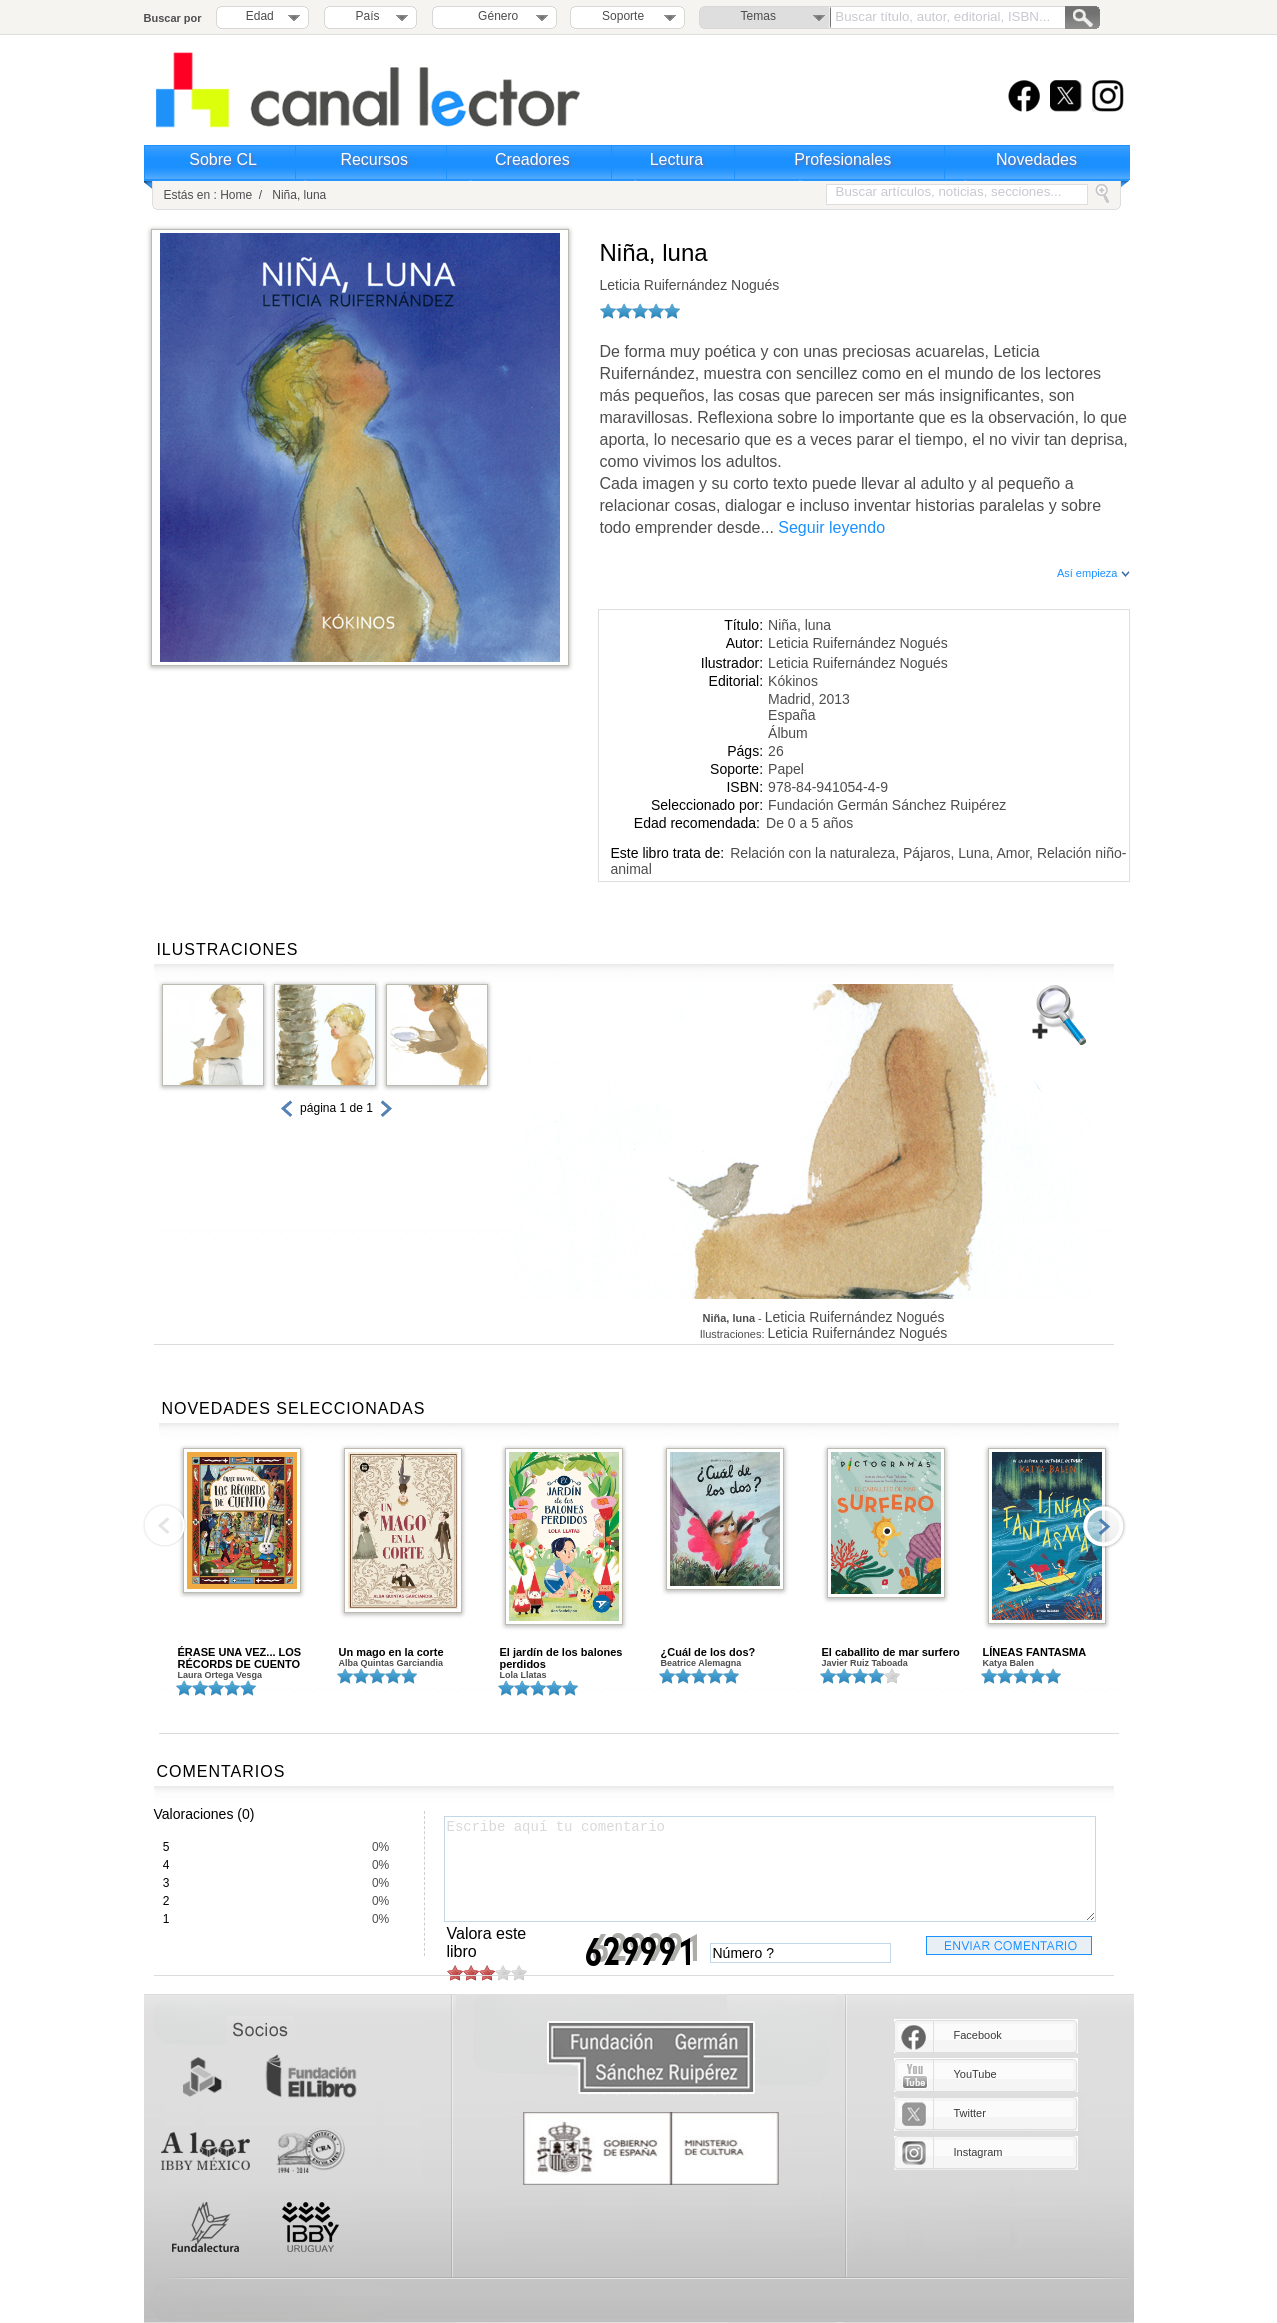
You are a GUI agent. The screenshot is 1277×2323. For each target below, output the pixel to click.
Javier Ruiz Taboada (865, 1663)
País (368, 16)
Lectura (676, 159)
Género (494, 16)
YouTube (975, 2074)
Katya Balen (1009, 1663)
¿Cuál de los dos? (708, 1652)
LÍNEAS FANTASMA (1035, 1652)
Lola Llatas (523, 1675)
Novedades (1036, 159)
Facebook (978, 2035)
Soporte (623, 16)
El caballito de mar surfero (891, 1652)
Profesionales (842, 159)
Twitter (970, 2113)
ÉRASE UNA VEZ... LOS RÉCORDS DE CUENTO (240, 1658)
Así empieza (1093, 573)
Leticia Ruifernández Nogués (690, 285)
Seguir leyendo (831, 527)
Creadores (532, 159)
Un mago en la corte (391, 1652)
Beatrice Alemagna (701, 1663)
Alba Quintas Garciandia (391, 1663)
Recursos (374, 159)
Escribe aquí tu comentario (770, 1869)
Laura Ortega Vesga (220, 1675)
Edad (260, 16)
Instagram (978, 2152)
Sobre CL (223, 159)
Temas (758, 16)
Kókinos (793, 681)
